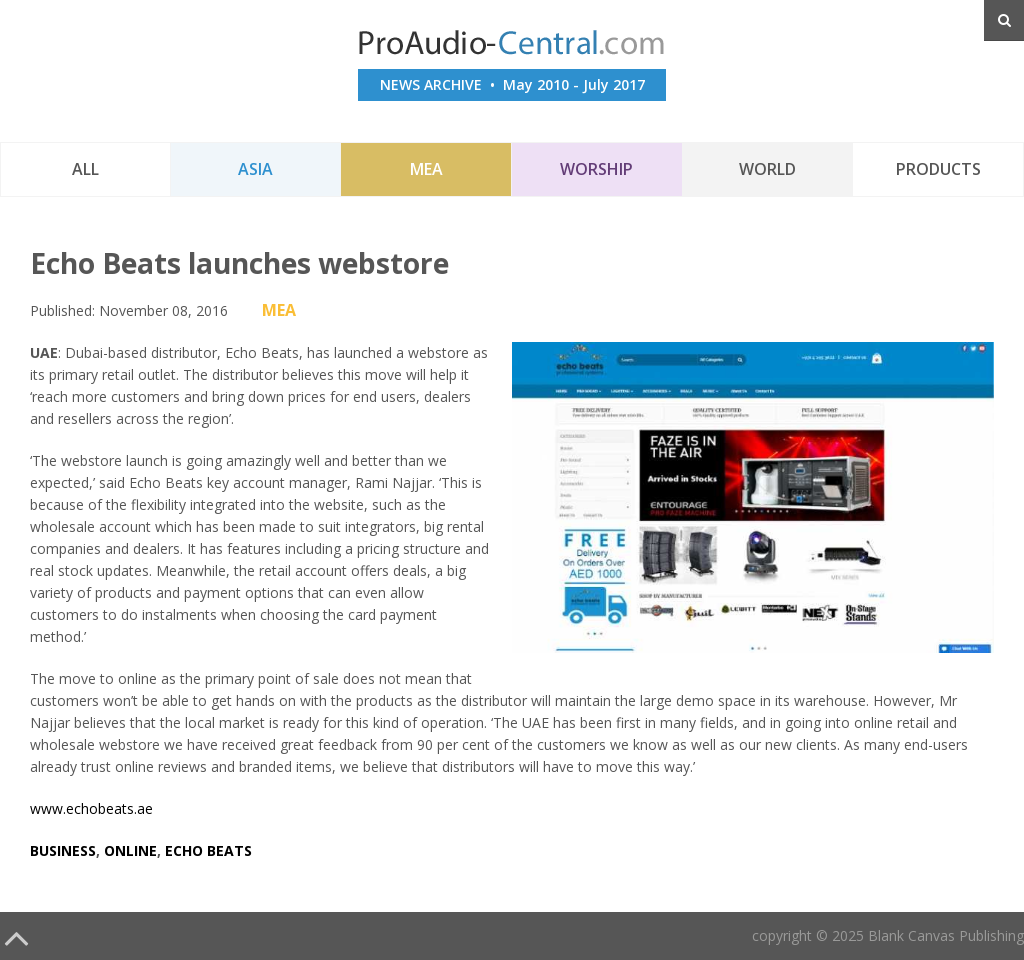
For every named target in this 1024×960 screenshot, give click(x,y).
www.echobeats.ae (91, 808)
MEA (426, 169)
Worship (596, 169)
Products (938, 169)
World (767, 169)
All (85, 169)
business (63, 850)
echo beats (208, 850)
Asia (255, 169)
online (130, 850)
